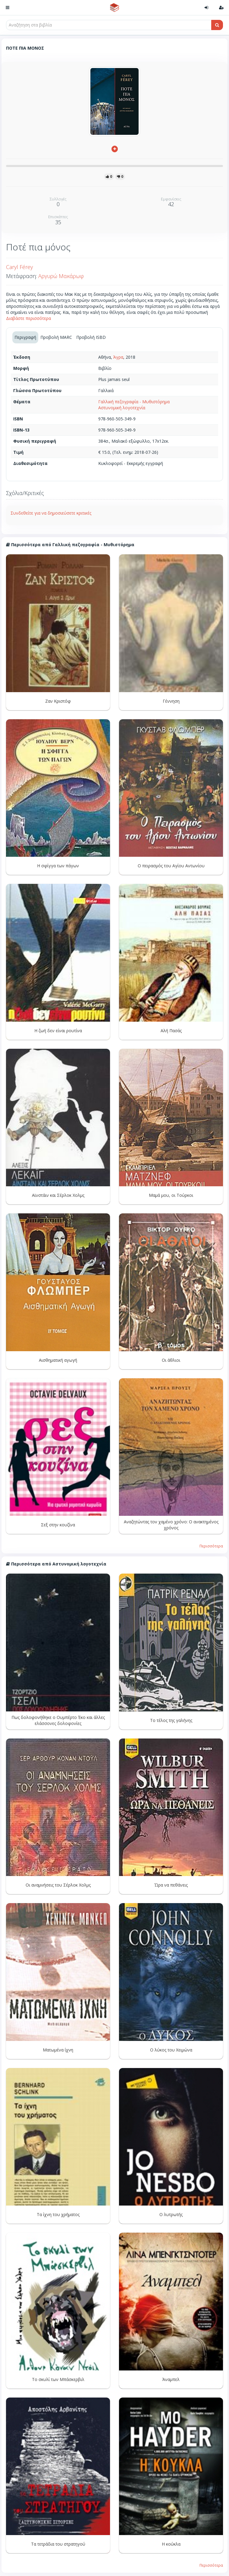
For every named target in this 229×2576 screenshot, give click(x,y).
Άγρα (118, 357)
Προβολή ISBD (91, 337)
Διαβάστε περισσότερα (28, 318)
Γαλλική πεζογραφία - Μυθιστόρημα (134, 401)
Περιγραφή (25, 337)
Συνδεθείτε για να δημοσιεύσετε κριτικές (51, 513)
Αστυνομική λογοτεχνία (121, 407)
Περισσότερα (211, 1545)
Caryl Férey (19, 267)
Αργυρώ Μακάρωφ (61, 276)
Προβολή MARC (56, 337)
